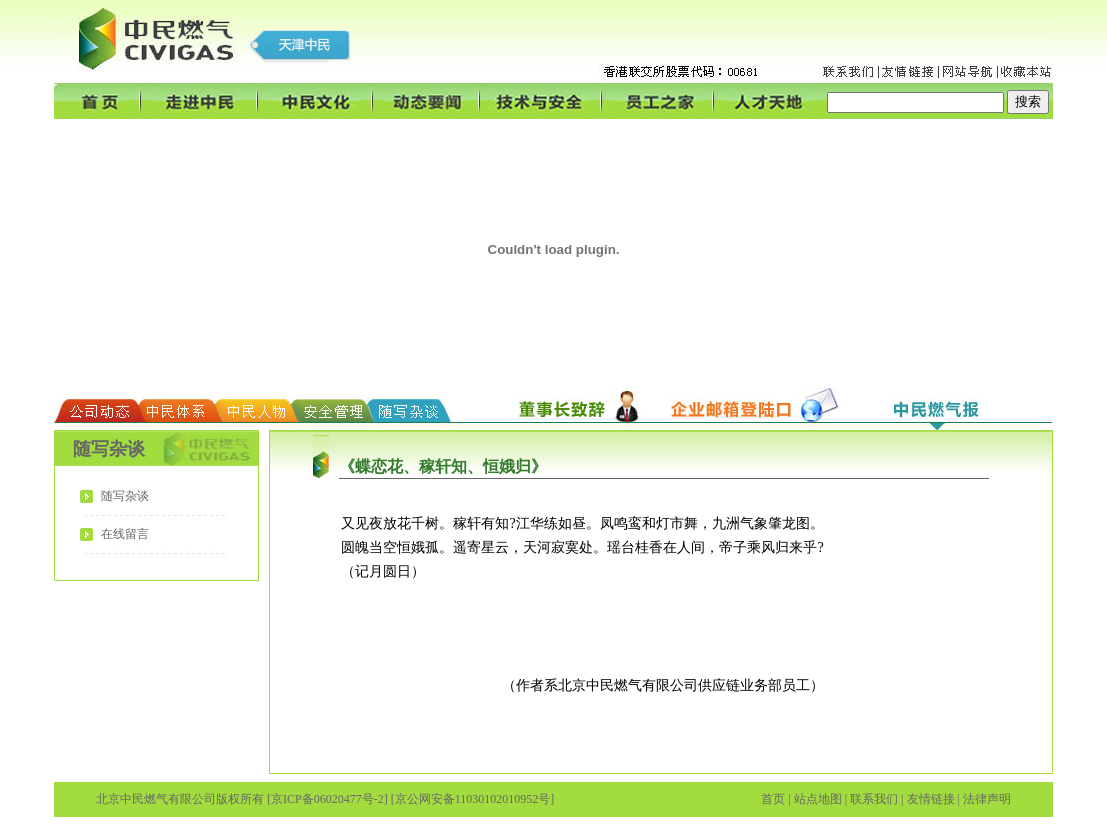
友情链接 (931, 799)
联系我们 (874, 799)
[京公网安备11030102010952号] (473, 799)
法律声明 (987, 799)
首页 (773, 799)
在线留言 (125, 534)
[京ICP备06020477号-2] (327, 799)
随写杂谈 (125, 496)
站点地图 (818, 799)
